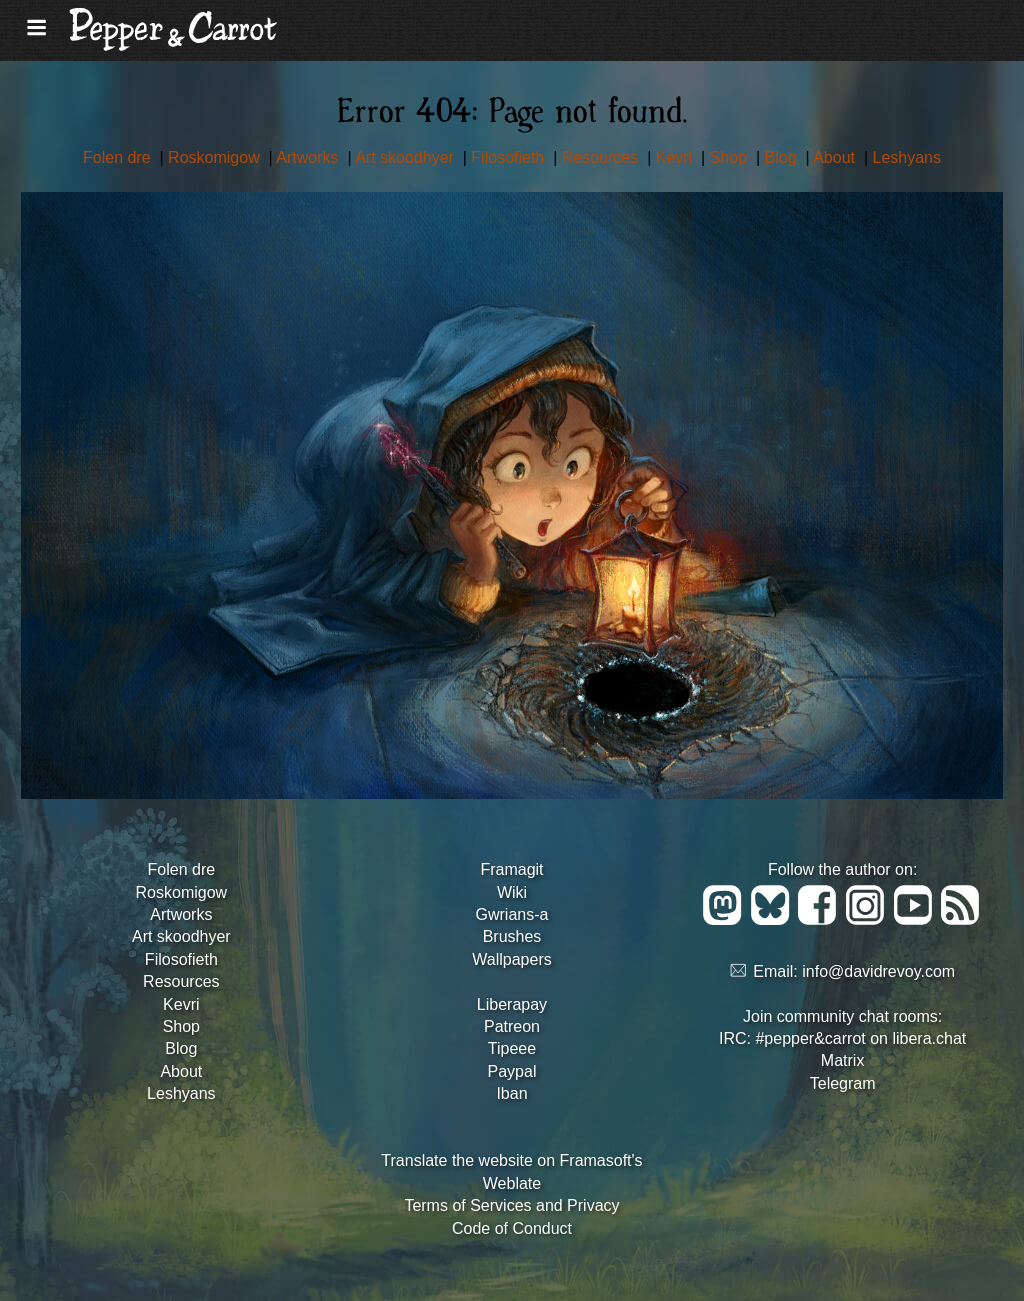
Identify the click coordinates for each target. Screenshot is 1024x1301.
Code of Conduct (512, 1228)
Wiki (512, 892)
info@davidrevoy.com (878, 971)
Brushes (512, 936)
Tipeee (512, 1048)
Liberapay (512, 1004)
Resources (602, 157)
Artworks (309, 157)
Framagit (511, 869)
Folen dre (119, 157)
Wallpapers (511, 959)
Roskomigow (216, 157)
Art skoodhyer (406, 157)
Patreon (512, 1026)
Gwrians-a (512, 914)
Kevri (676, 157)
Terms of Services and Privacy (511, 1205)
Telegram (843, 1083)
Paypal (512, 1071)
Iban (511, 1093)
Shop (731, 157)
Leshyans (907, 157)
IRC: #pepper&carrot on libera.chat (842, 1038)
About (836, 157)
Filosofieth (509, 157)
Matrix (843, 1060)
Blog (783, 157)
